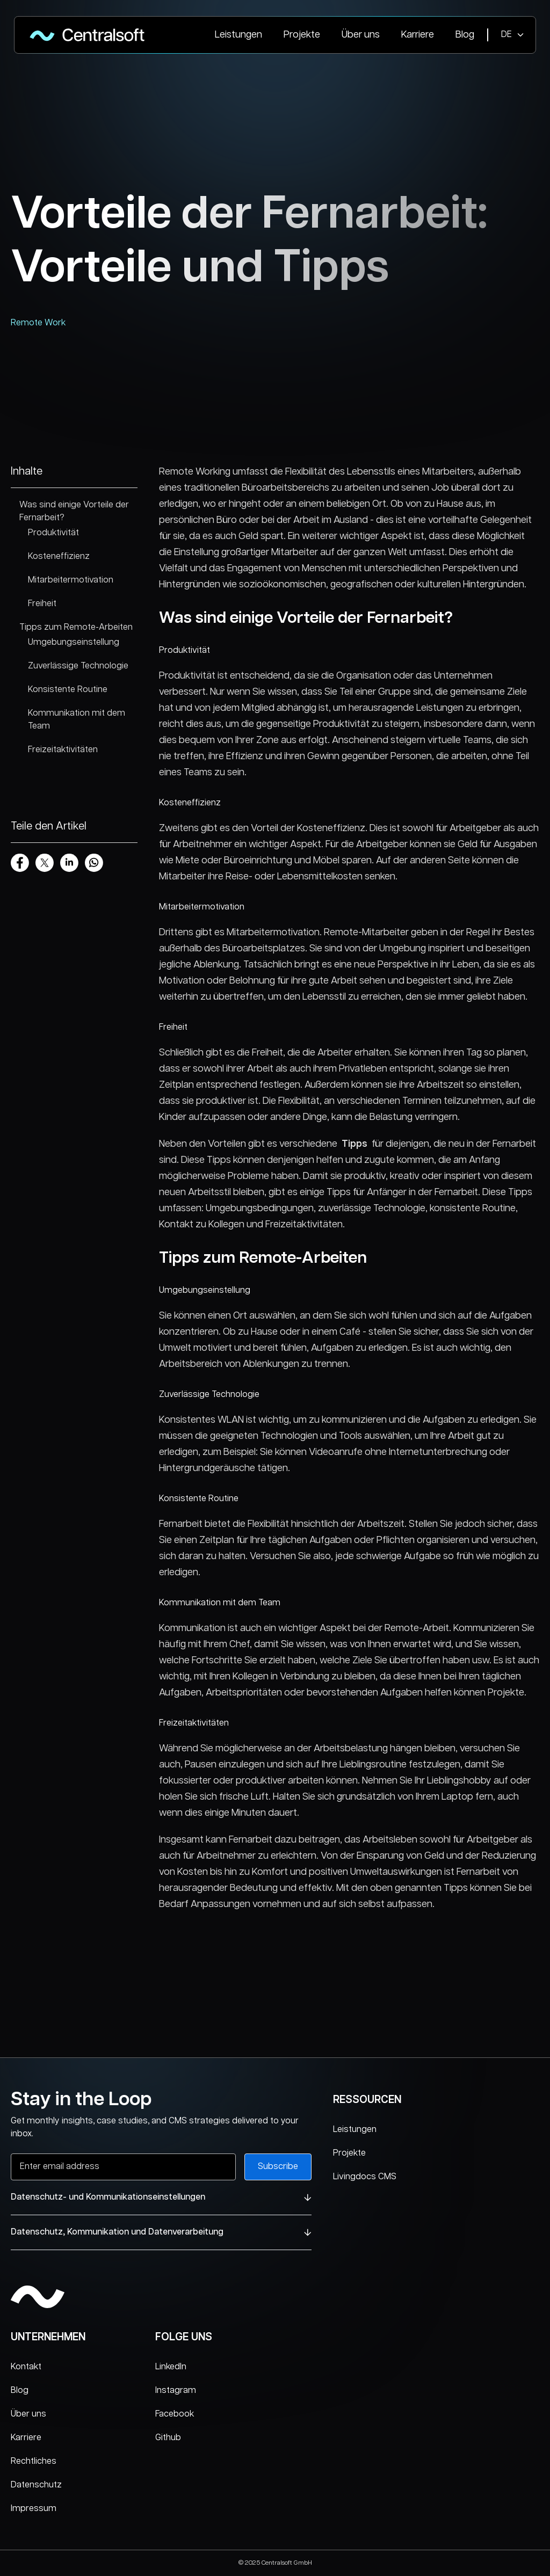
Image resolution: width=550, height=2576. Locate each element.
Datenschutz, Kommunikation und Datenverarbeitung (161, 2232)
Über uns (361, 35)
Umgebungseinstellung (73, 642)
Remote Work (38, 323)
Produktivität (53, 532)
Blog (464, 35)
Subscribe (278, 2166)
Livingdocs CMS (364, 2176)
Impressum (33, 2508)
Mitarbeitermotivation (70, 580)
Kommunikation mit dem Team (76, 720)
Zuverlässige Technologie (78, 666)
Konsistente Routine (67, 689)
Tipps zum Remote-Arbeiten (76, 627)
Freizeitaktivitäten (63, 749)
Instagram (175, 2390)
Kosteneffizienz (59, 556)
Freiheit (42, 603)
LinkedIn (170, 2366)
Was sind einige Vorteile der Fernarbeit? (74, 511)
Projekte (302, 35)
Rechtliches (33, 2461)
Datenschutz (36, 2485)
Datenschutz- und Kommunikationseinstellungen (161, 2197)
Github (168, 2437)
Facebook (174, 2414)
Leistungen (238, 35)
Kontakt (26, 2366)
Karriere (417, 35)
